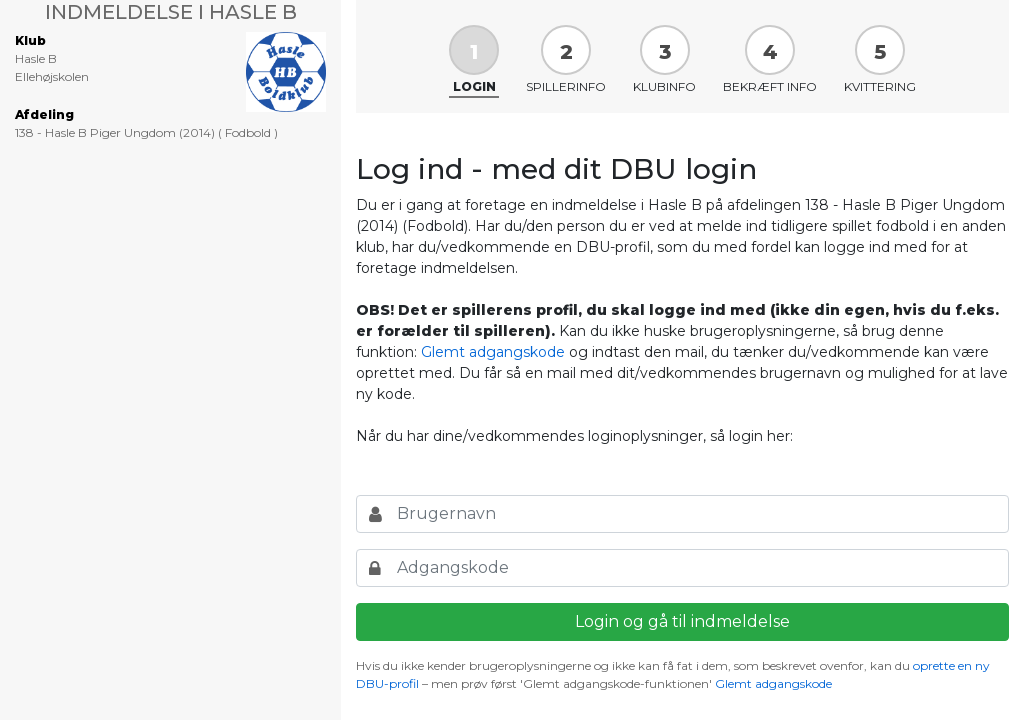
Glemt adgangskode (493, 352)
